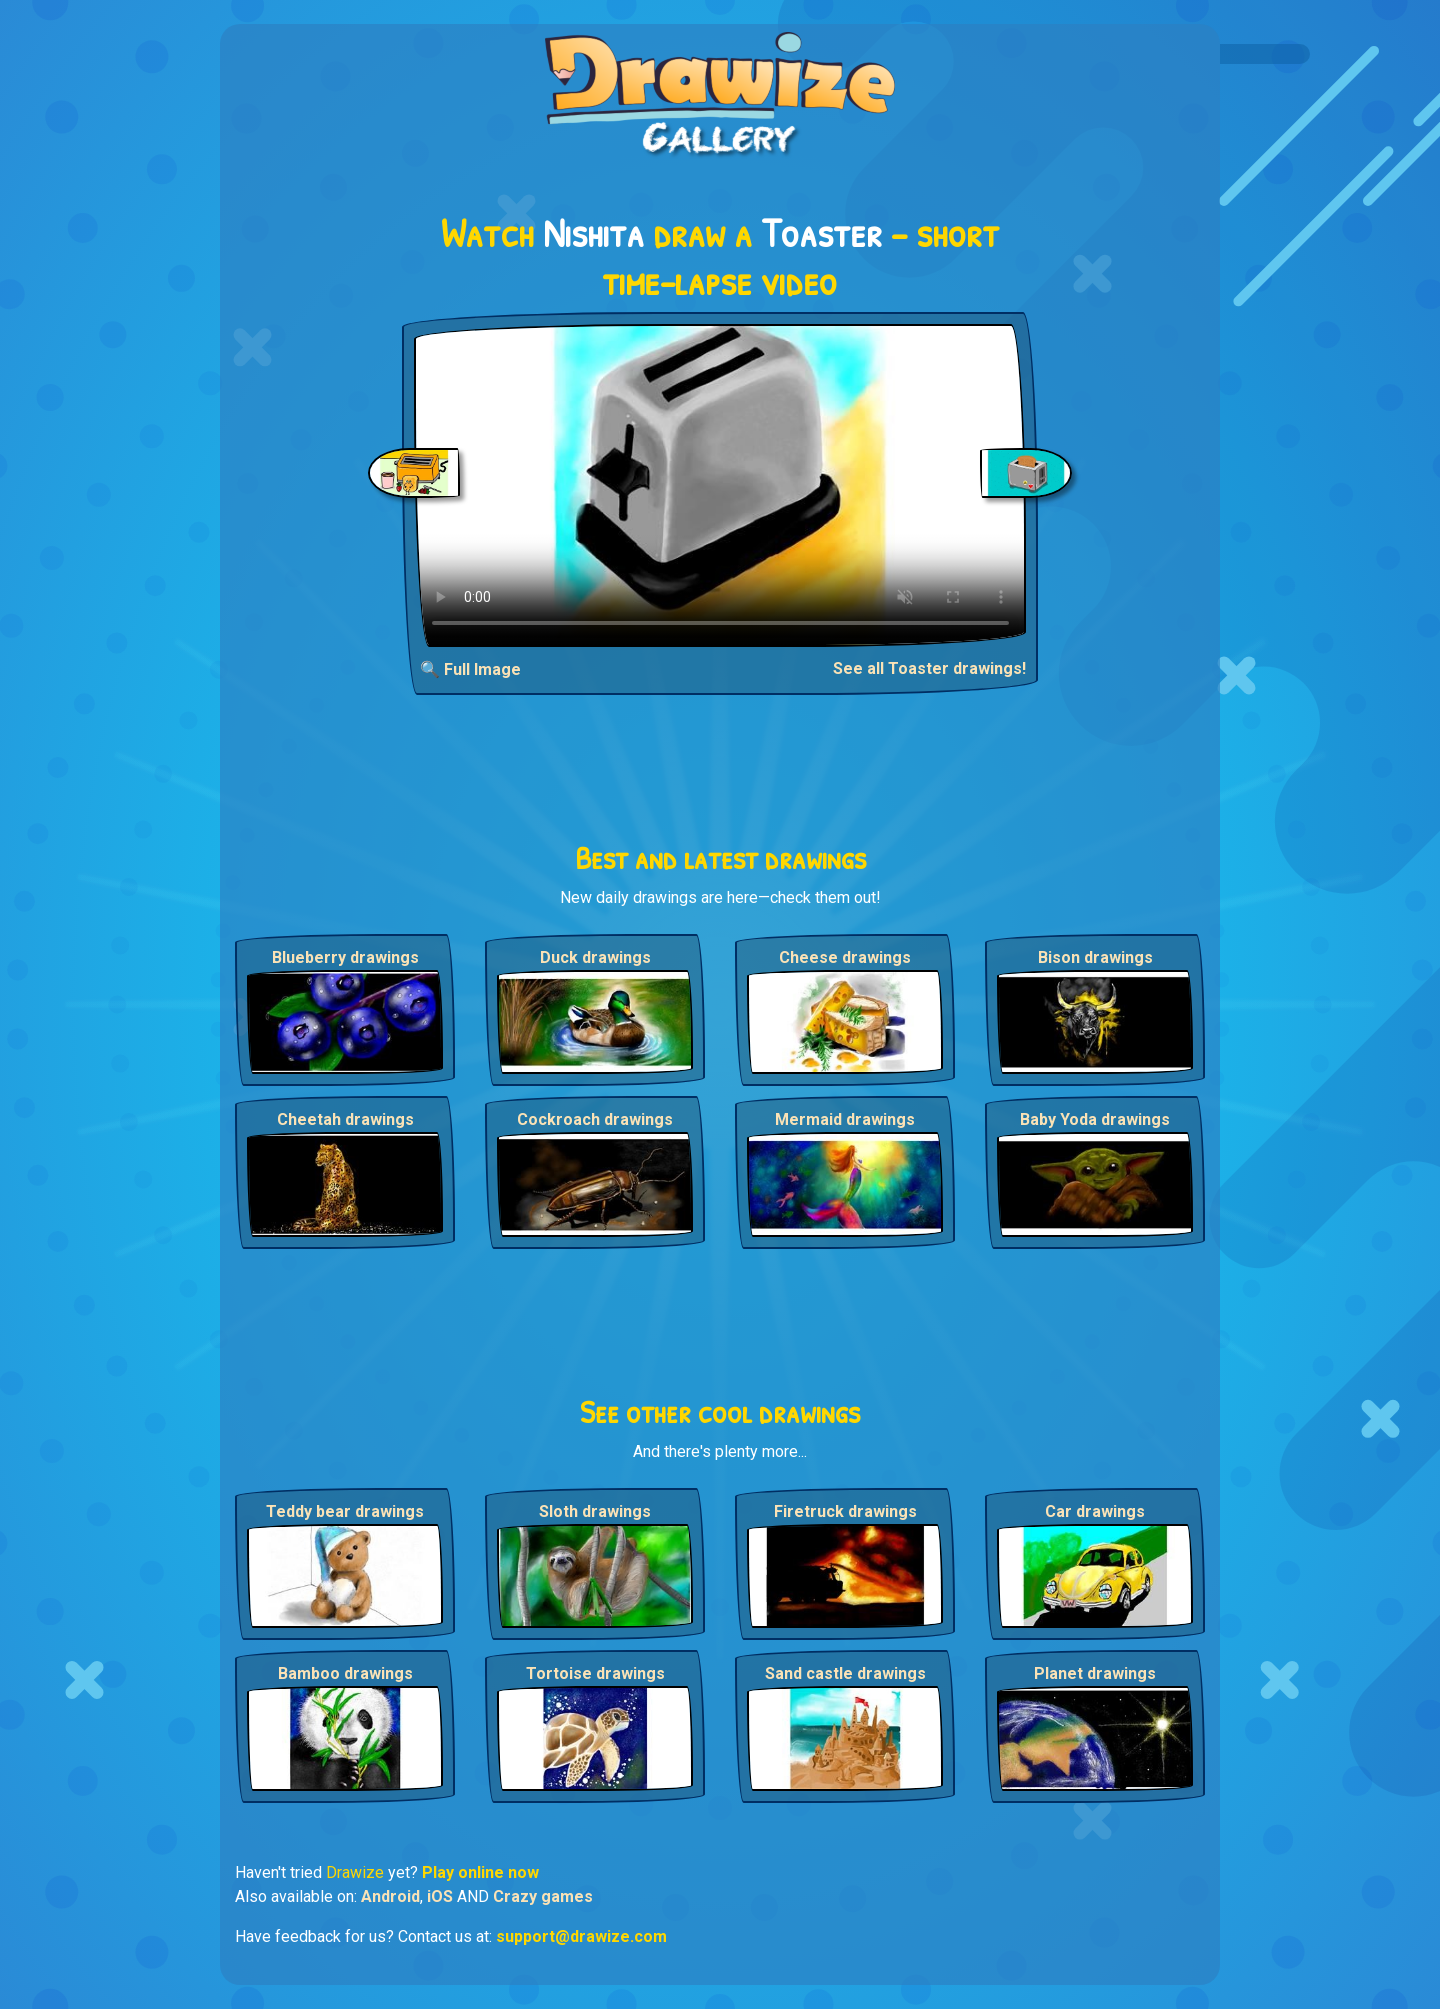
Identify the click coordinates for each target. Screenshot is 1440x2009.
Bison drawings (1095, 957)
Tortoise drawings (595, 1673)
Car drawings (1095, 1511)
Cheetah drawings (345, 1119)
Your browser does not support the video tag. (720, 485)
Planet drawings (1095, 1673)
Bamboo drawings (345, 1673)
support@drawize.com (581, 1936)
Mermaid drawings (845, 1119)
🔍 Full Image (470, 669)
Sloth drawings (595, 1511)
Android (390, 1896)
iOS (440, 1896)
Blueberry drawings (345, 957)
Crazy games (543, 1896)
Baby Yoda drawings (1095, 1119)
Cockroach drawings (595, 1119)
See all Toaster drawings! (929, 668)
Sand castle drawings (845, 1673)
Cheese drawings (845, 957)
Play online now (480, 1872)
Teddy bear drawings (345, 1511)
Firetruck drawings (845, 1511)
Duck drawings (595, 957)
